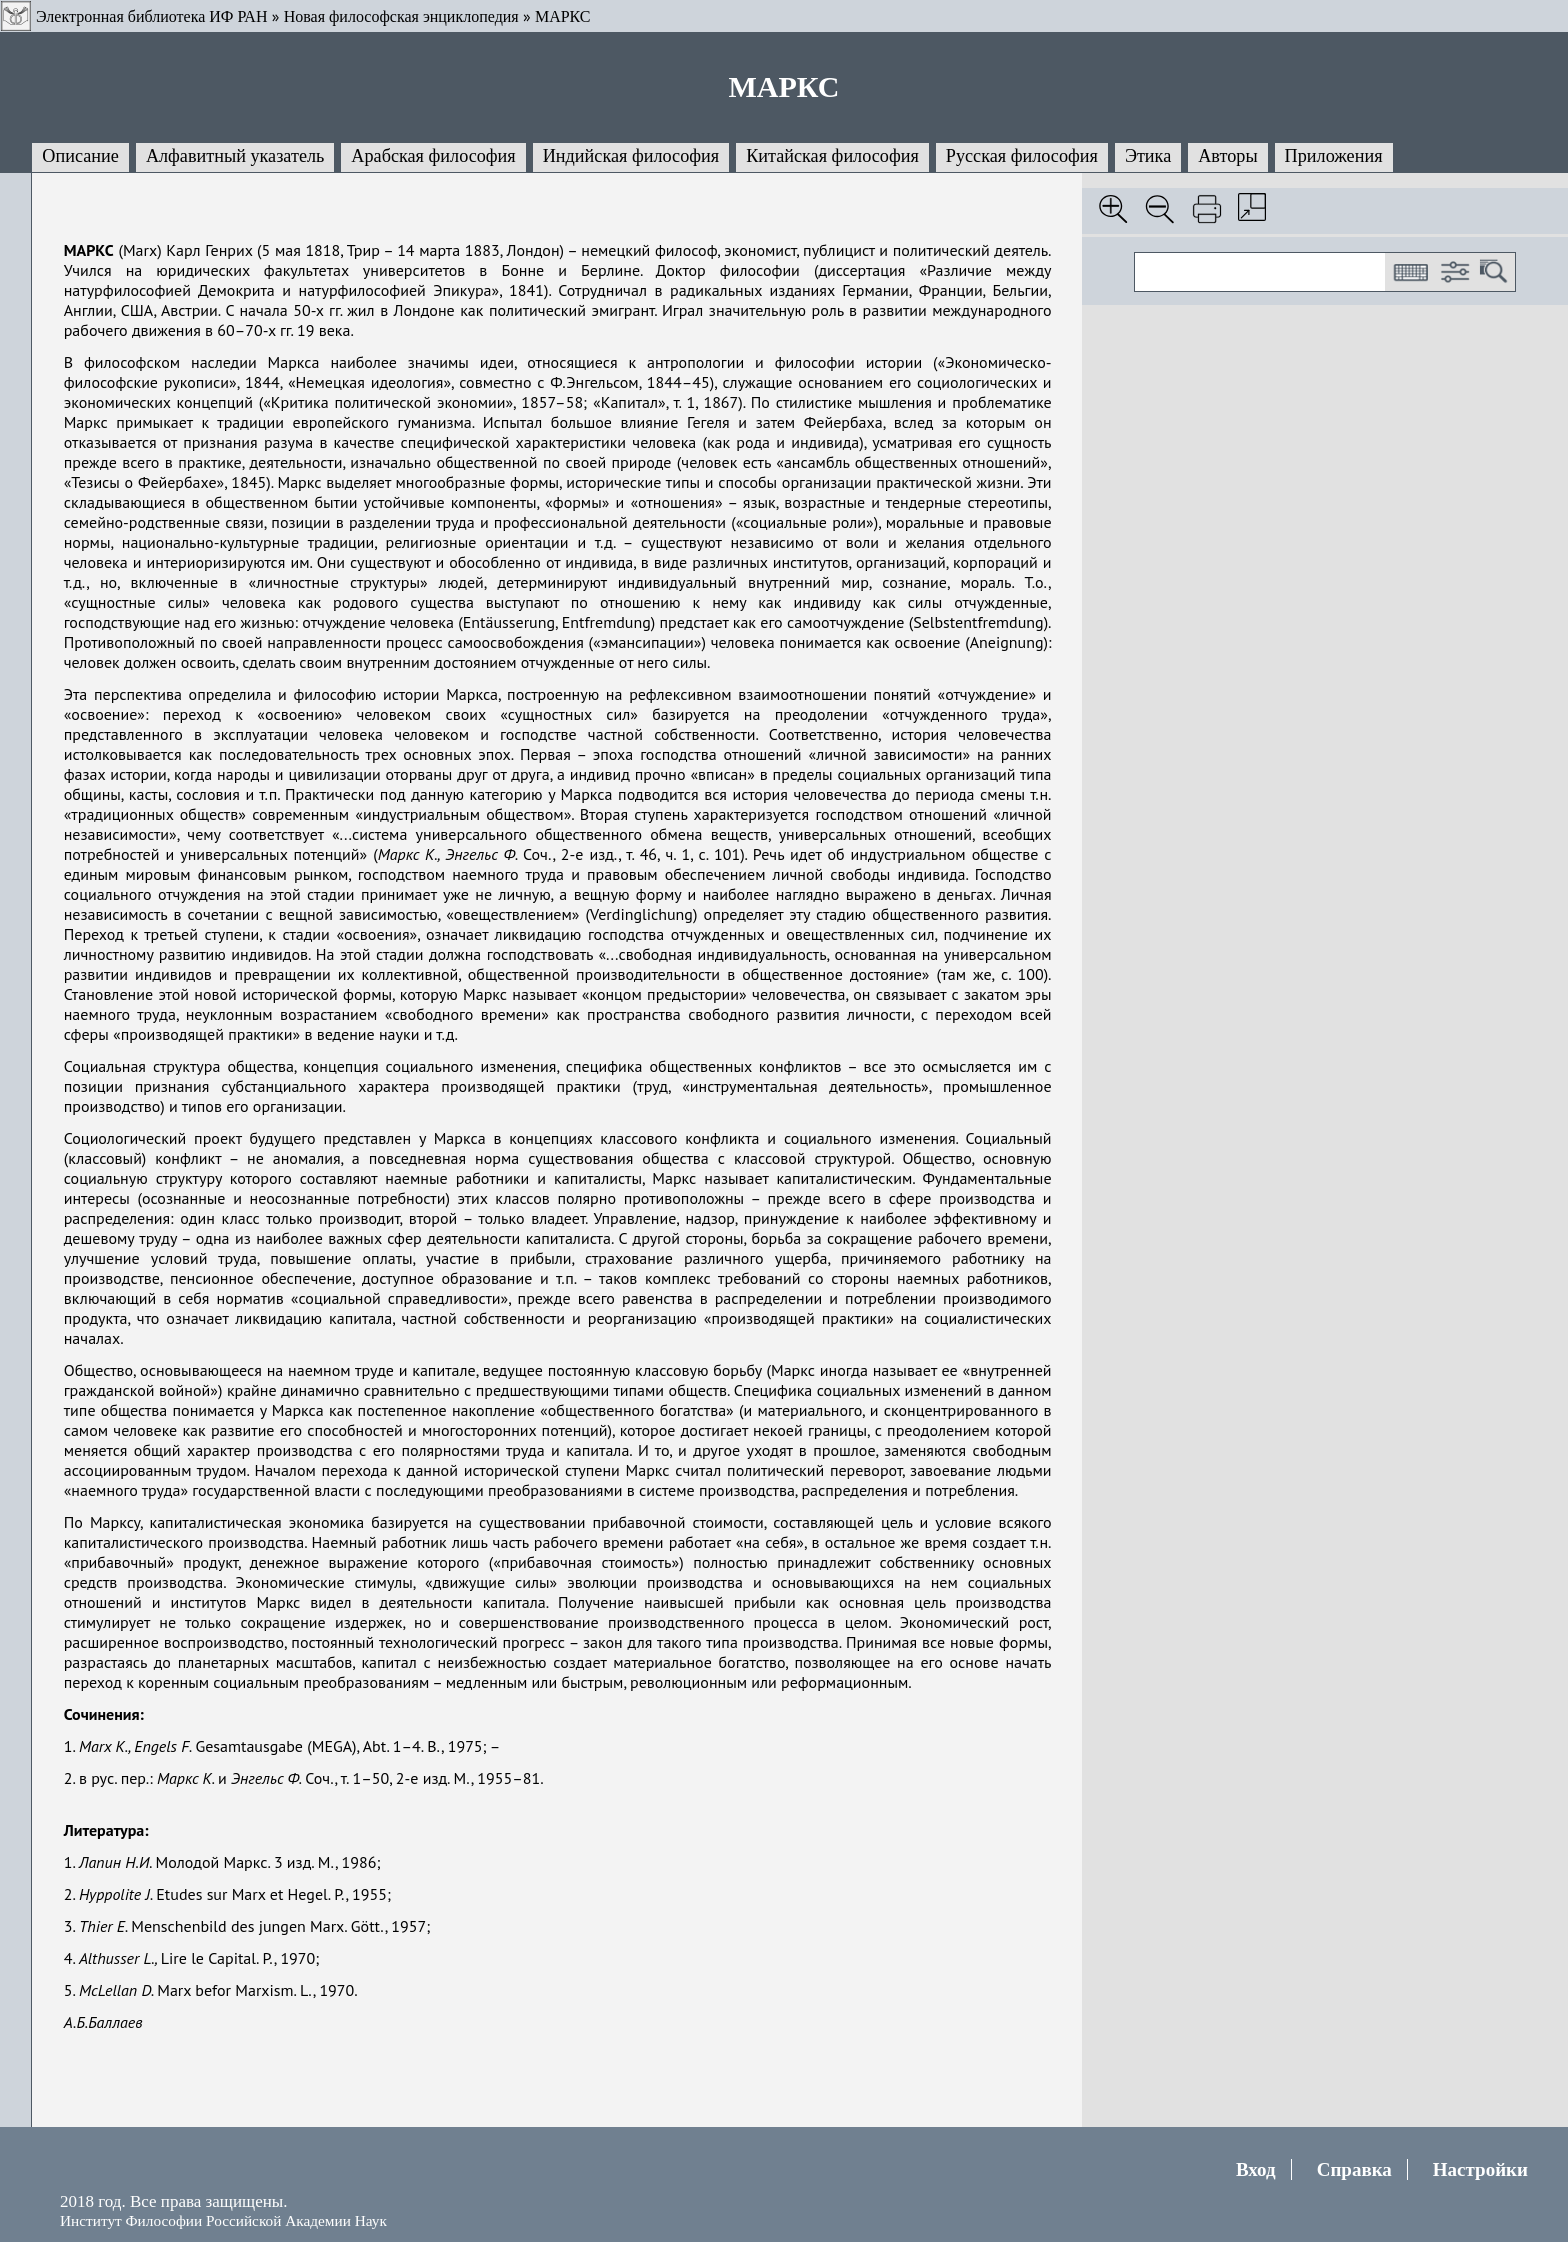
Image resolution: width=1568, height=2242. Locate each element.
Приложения (1334, 156)
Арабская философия (433, 156)
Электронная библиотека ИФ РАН (151, 16)
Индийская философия (631, 156)
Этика (1148, 156)
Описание (80, 156)
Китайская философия (832, 156)
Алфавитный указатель (235, 156)
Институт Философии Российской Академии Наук (223, 2220)
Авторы (1227, 156)
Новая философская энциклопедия (401, 16)
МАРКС (563, 16)
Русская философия (1022, 156)
